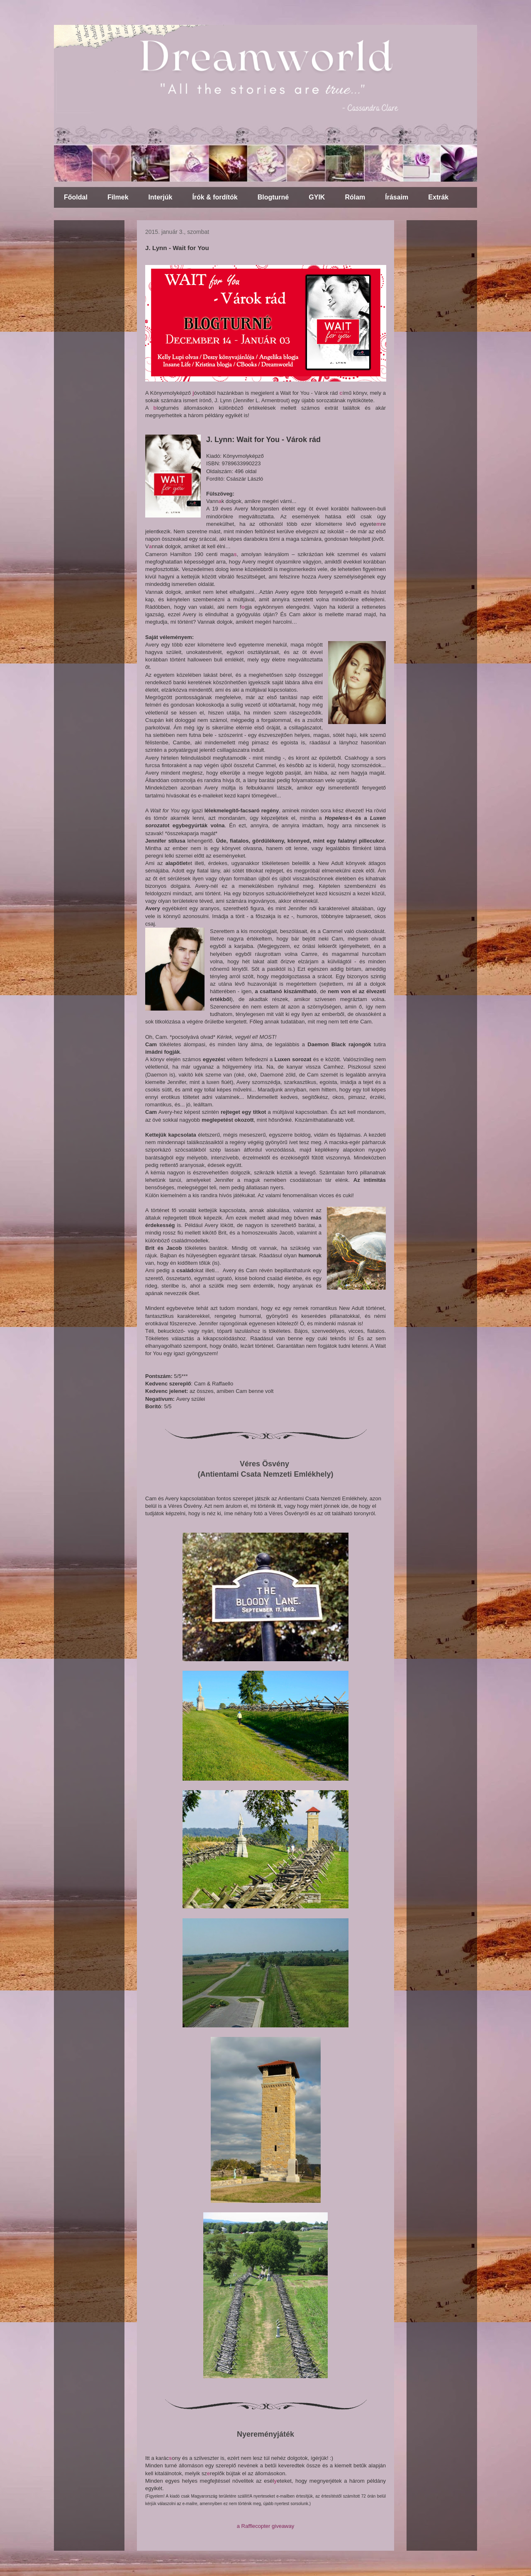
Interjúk (161, 197)
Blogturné (273, 197)
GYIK (317, 197)
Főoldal (76, 197)
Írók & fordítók (214, 197)
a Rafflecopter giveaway (266, 2526)
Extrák (438, 197)
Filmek (118, 197)
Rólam (355, 197)
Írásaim (396, 197)
